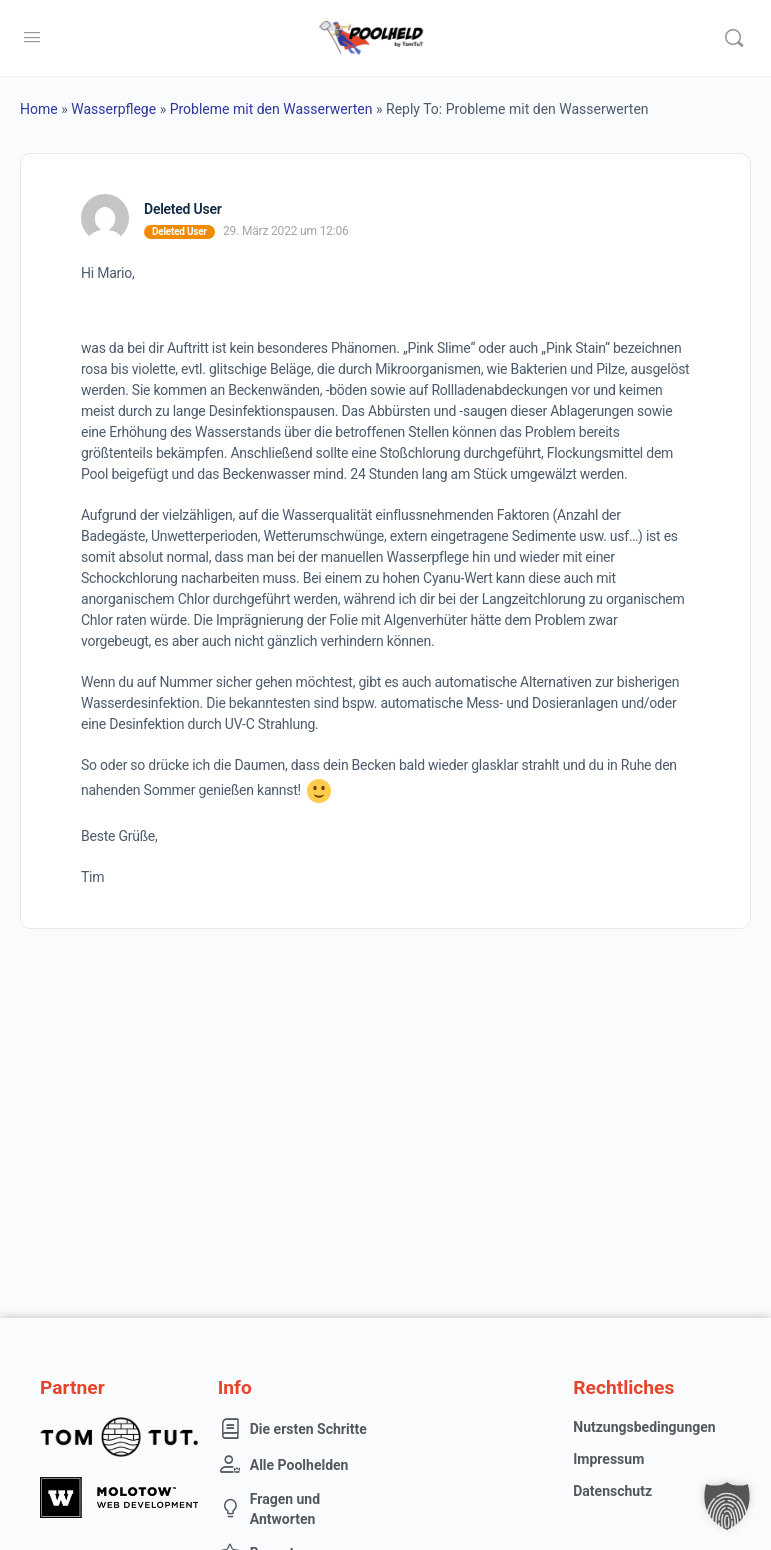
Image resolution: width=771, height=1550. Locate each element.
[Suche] (734, 38)
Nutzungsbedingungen (644, 1427)
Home (39, 109)
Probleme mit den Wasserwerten (271, 109)
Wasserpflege (113, 109)
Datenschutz (612, 1491)
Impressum (608, 1459)
